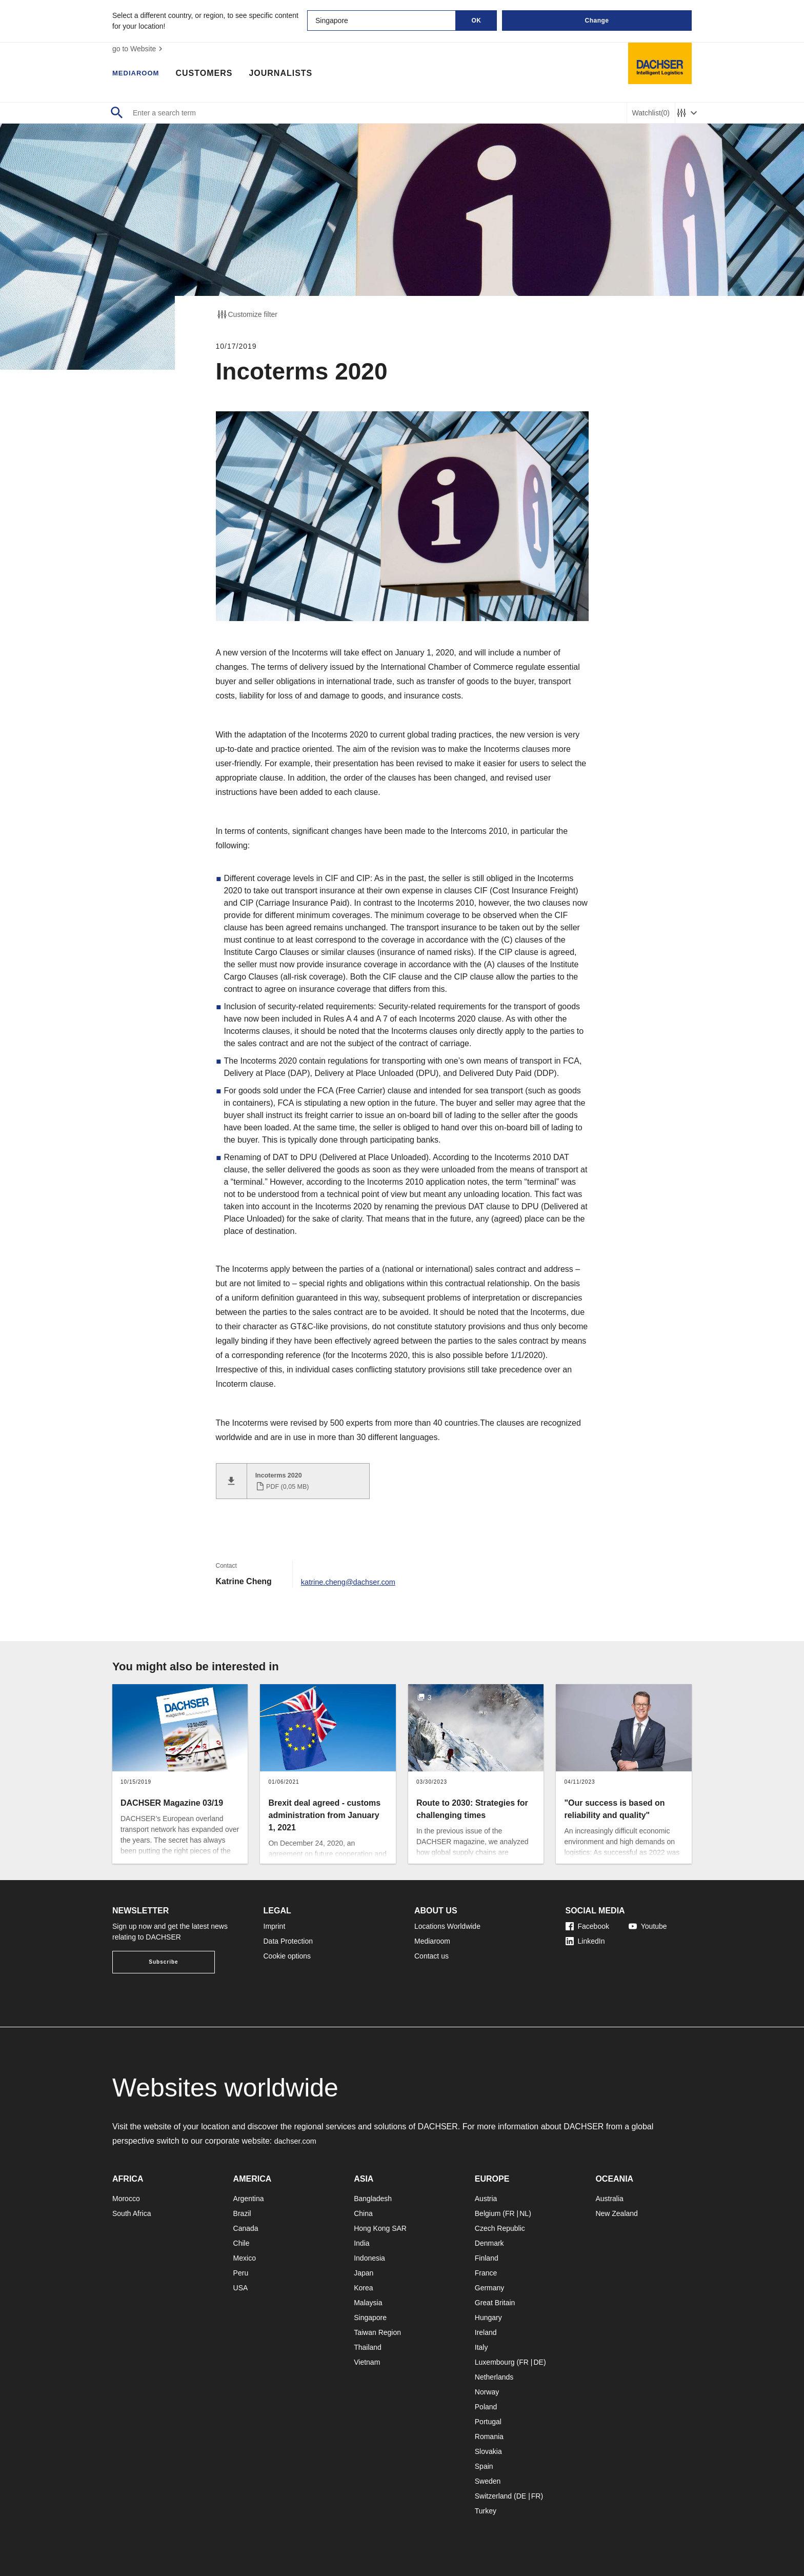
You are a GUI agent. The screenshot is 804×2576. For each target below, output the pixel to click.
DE (538, 2356)
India (361, 2237)
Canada (245, 2222)
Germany (490, 2282)
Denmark (489, 2237)
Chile (241, 2237)
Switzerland (493, 2490)
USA (240, 2282)
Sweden (488, 2475)
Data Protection (288, 1935)
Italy (481, 2341)
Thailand (367, 2341)
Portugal (488, 2415)
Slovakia (488, 2445)
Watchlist (651, 113)
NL (524, 2207)
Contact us (431, 1950)
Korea (363, 2282)
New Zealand (616, 2207)
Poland (486, 2401)
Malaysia (368, 2296)
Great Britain (495, 2296)
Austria (486, 2192)
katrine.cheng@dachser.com (353, 1575)
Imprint (275, 1920)
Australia (609, 2192)
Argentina (248, 2192)
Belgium (488, 2207)
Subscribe (163, 1956)
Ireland (486, 2326)
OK (476, 20)
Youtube (648, 1920)
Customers (213, 74)
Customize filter (246, 314)
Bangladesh (373, 2192)
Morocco (126, 2192)
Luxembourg (495, 2356)
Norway (487, 2386)
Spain (484, 2460)
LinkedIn (585, 1935)
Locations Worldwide (447, 1920)
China (363, 2207)
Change (597, 20)
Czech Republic (500, 2222)
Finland (486, 2252)
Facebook (587, 1920)
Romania (489, 2430)
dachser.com (297, 2134)
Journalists (290, 74)
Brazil (242, 2207)
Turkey (485, 2505)
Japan (363, 2267)
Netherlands (494, 2371)
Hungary (488, 2311)
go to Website (138, 48)
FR (510, 2207)
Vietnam (367, 2356)
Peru (241, 2267)
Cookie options (287, 1950)
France (486, 2267)
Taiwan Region (377, 2326)
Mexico (244, 2252)
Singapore (370, 2311)
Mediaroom (140, 74)
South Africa (131, 2207)
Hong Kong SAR (380, 2222)
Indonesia (369, 2252)
